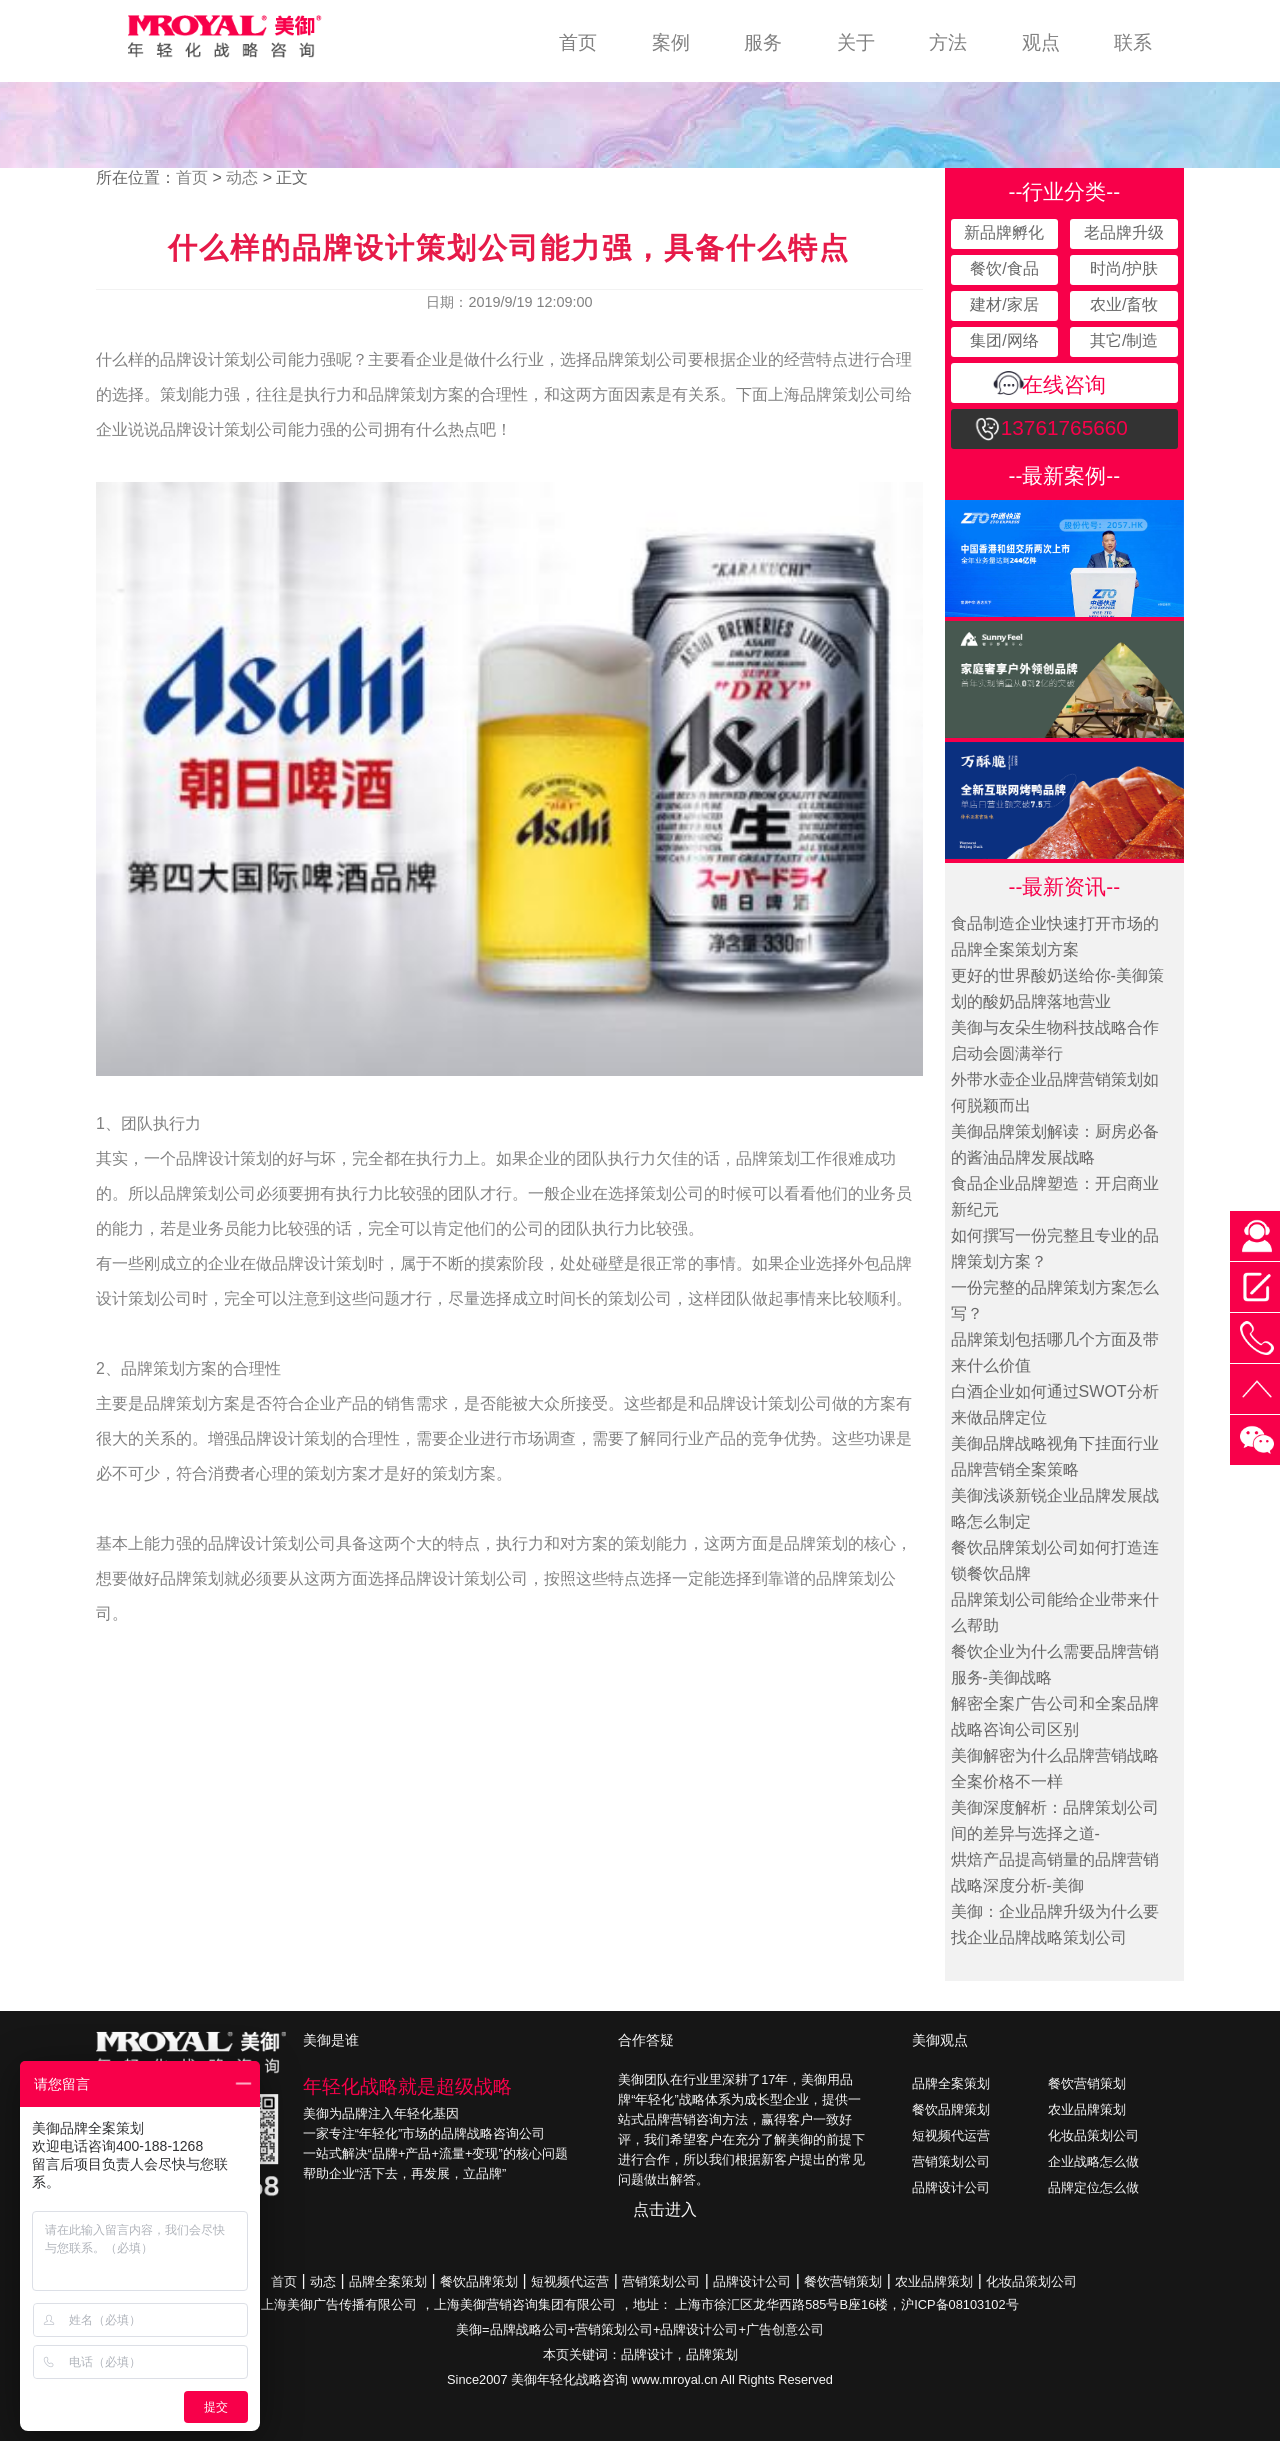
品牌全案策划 (951, 2083)
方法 (948, 42)
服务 (763, 42)
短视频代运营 (951, 2135)
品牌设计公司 (951, 2187)
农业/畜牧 (1124, 304)
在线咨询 (1064, 384)
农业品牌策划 (1087, 2109)
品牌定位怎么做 (1093, 2187)
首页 (578, 42)
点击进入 (665, 2209)
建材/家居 (1004, 304)
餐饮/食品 (1004, 268)
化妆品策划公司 (1093, 2135)
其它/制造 (1124, 340)
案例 (671, 42)
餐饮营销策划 (1087, 2083)
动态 (242, 177)
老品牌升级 (1124, 232)
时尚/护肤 (1124, 268)
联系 (1133, 42)
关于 (856, 42)
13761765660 (1064, 427)
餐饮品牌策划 (951, 2109)
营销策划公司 (951, 2161)
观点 (1041, 42)
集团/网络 (1004, 340)
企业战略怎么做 (1093, 2161)
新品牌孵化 (1004, 232)
